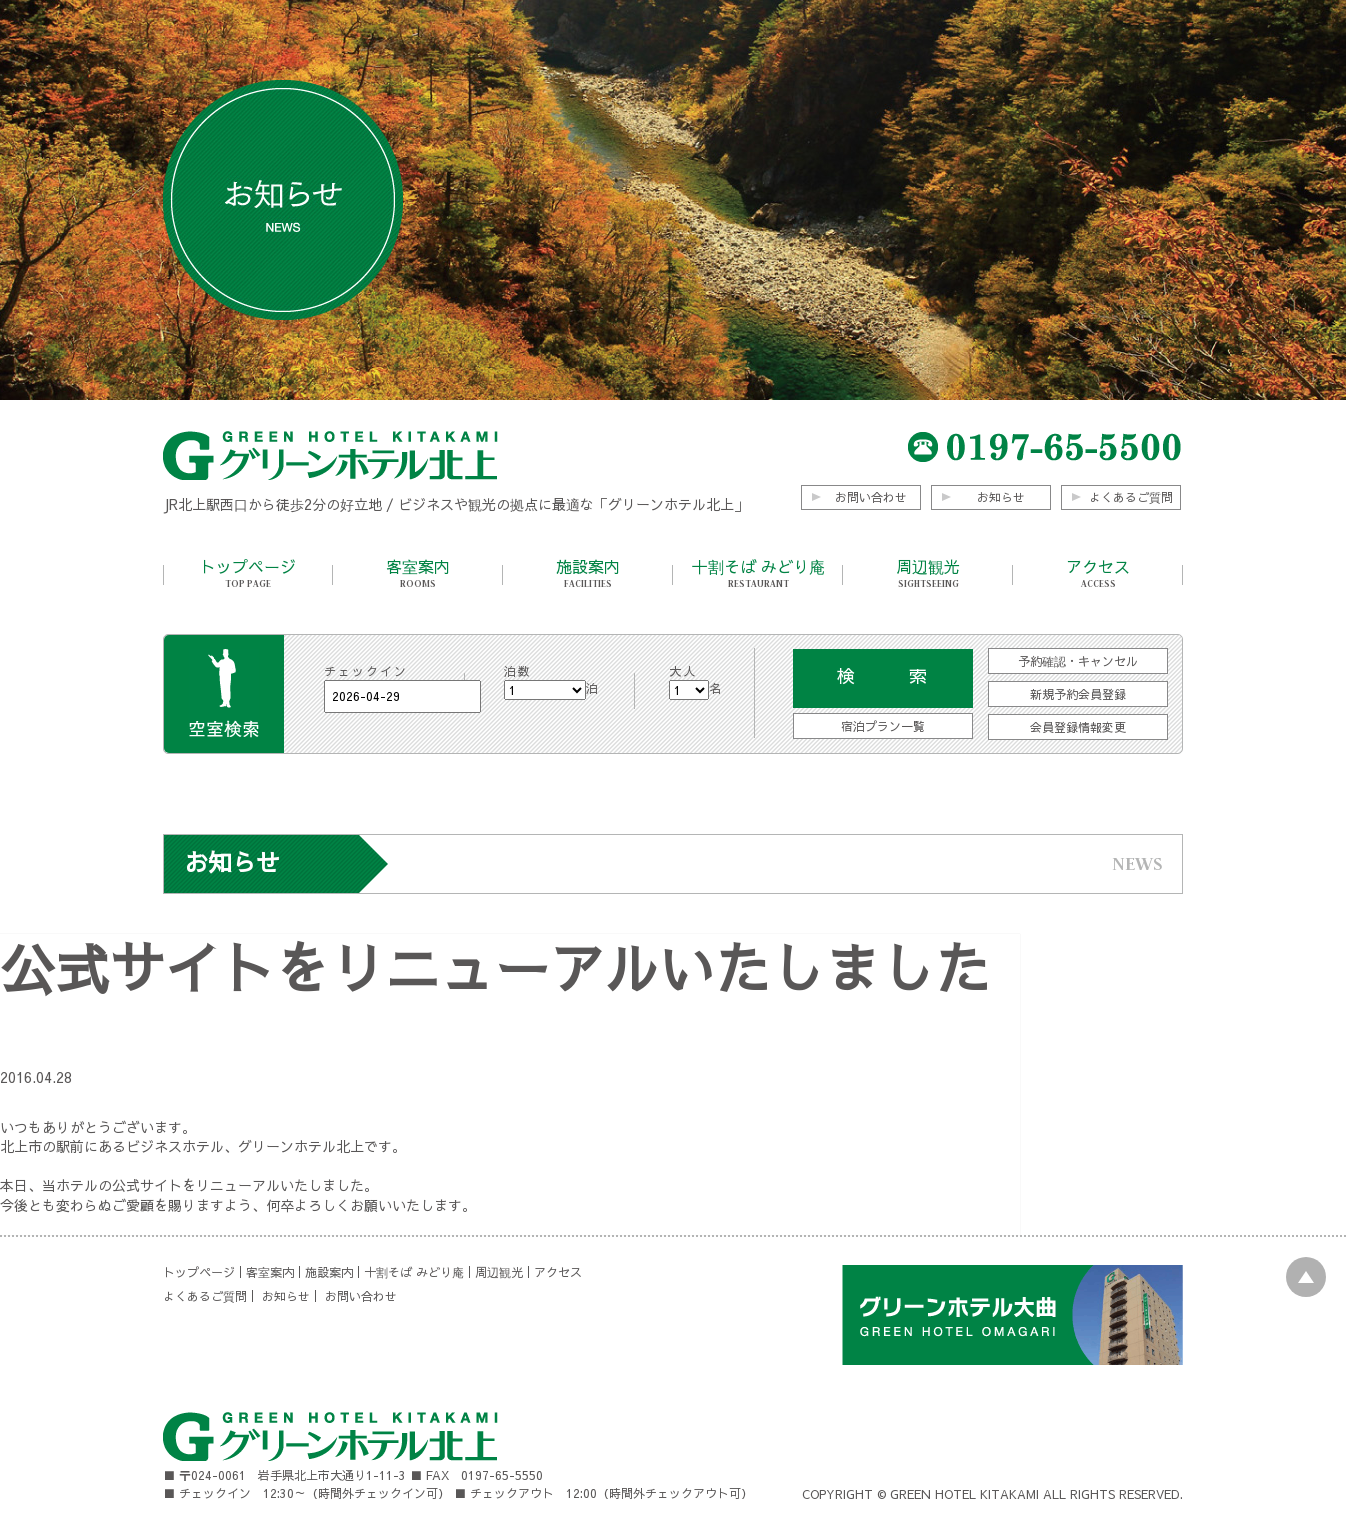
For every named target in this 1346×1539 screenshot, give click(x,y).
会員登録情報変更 (1078, 727)
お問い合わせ (871, 497)
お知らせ (1001, 497)
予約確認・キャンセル (1078, 661)
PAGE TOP (1306, 1277)
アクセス (1098, 573)
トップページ (248, 573)
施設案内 (588, 573)
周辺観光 (928, 573)
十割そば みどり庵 (758, 573)
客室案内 (418, 573)
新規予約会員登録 (1078, 694)
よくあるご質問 (1131, 497)
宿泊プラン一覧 (883, 726)
